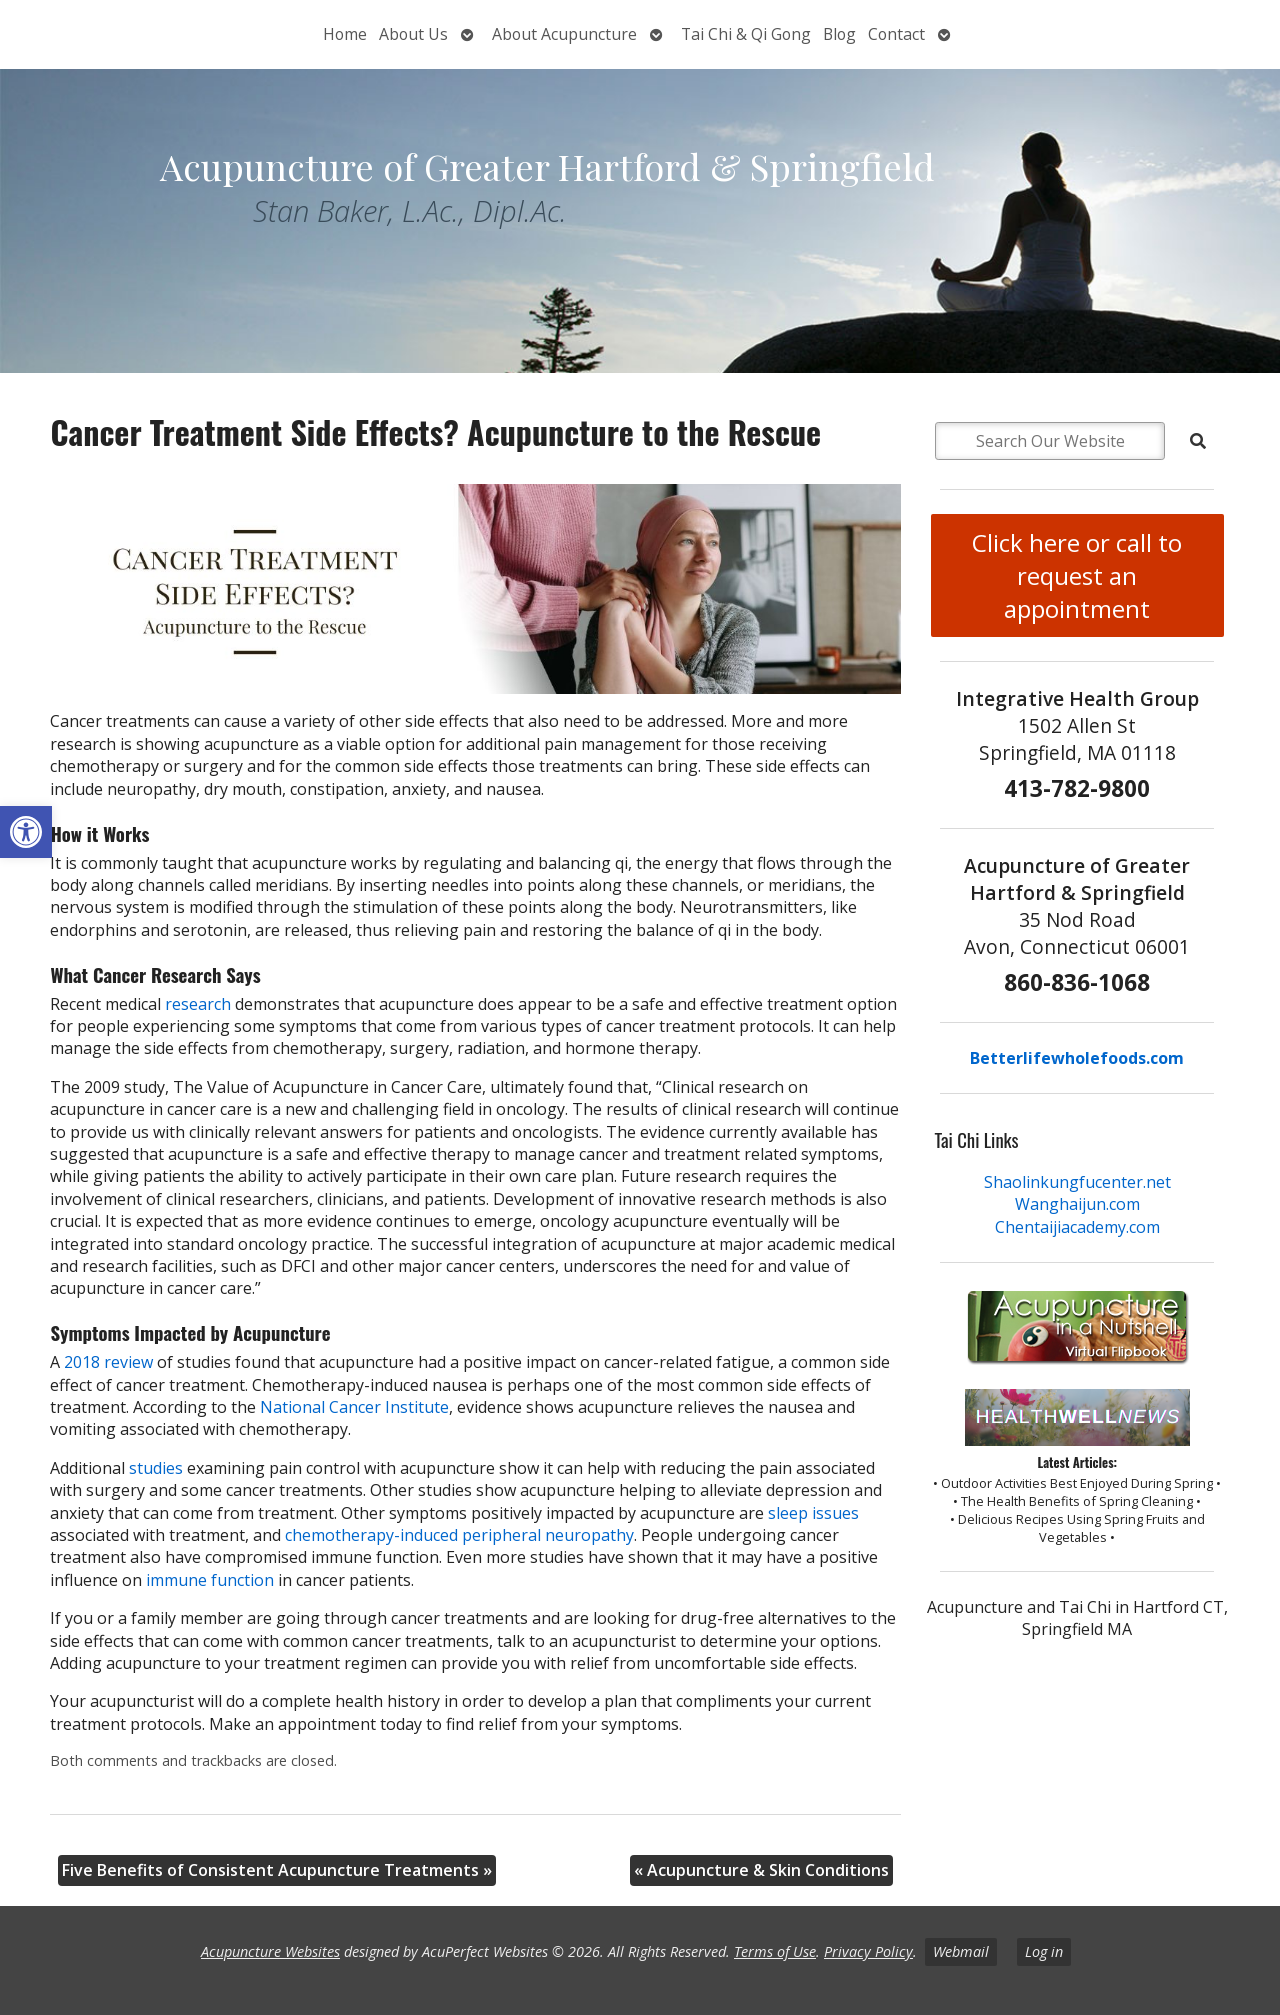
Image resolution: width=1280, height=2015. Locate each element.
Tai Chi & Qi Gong (746, 34)
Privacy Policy (868, 1951)
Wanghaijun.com (1077, 1204)
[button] (26, 832)
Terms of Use (775, 1951)
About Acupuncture (564, 34)
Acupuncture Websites (270, 1951)
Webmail (961, 1951)
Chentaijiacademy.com (1077, 1227)
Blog (839, 34)
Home (345, 34)
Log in (1044, 1951)
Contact (896, 34)
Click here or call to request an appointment (1077, 575)
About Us (413, 34)
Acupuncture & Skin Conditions (761, 1870)
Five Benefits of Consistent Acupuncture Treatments (277, 1870)
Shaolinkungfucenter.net (1077, 1182)
